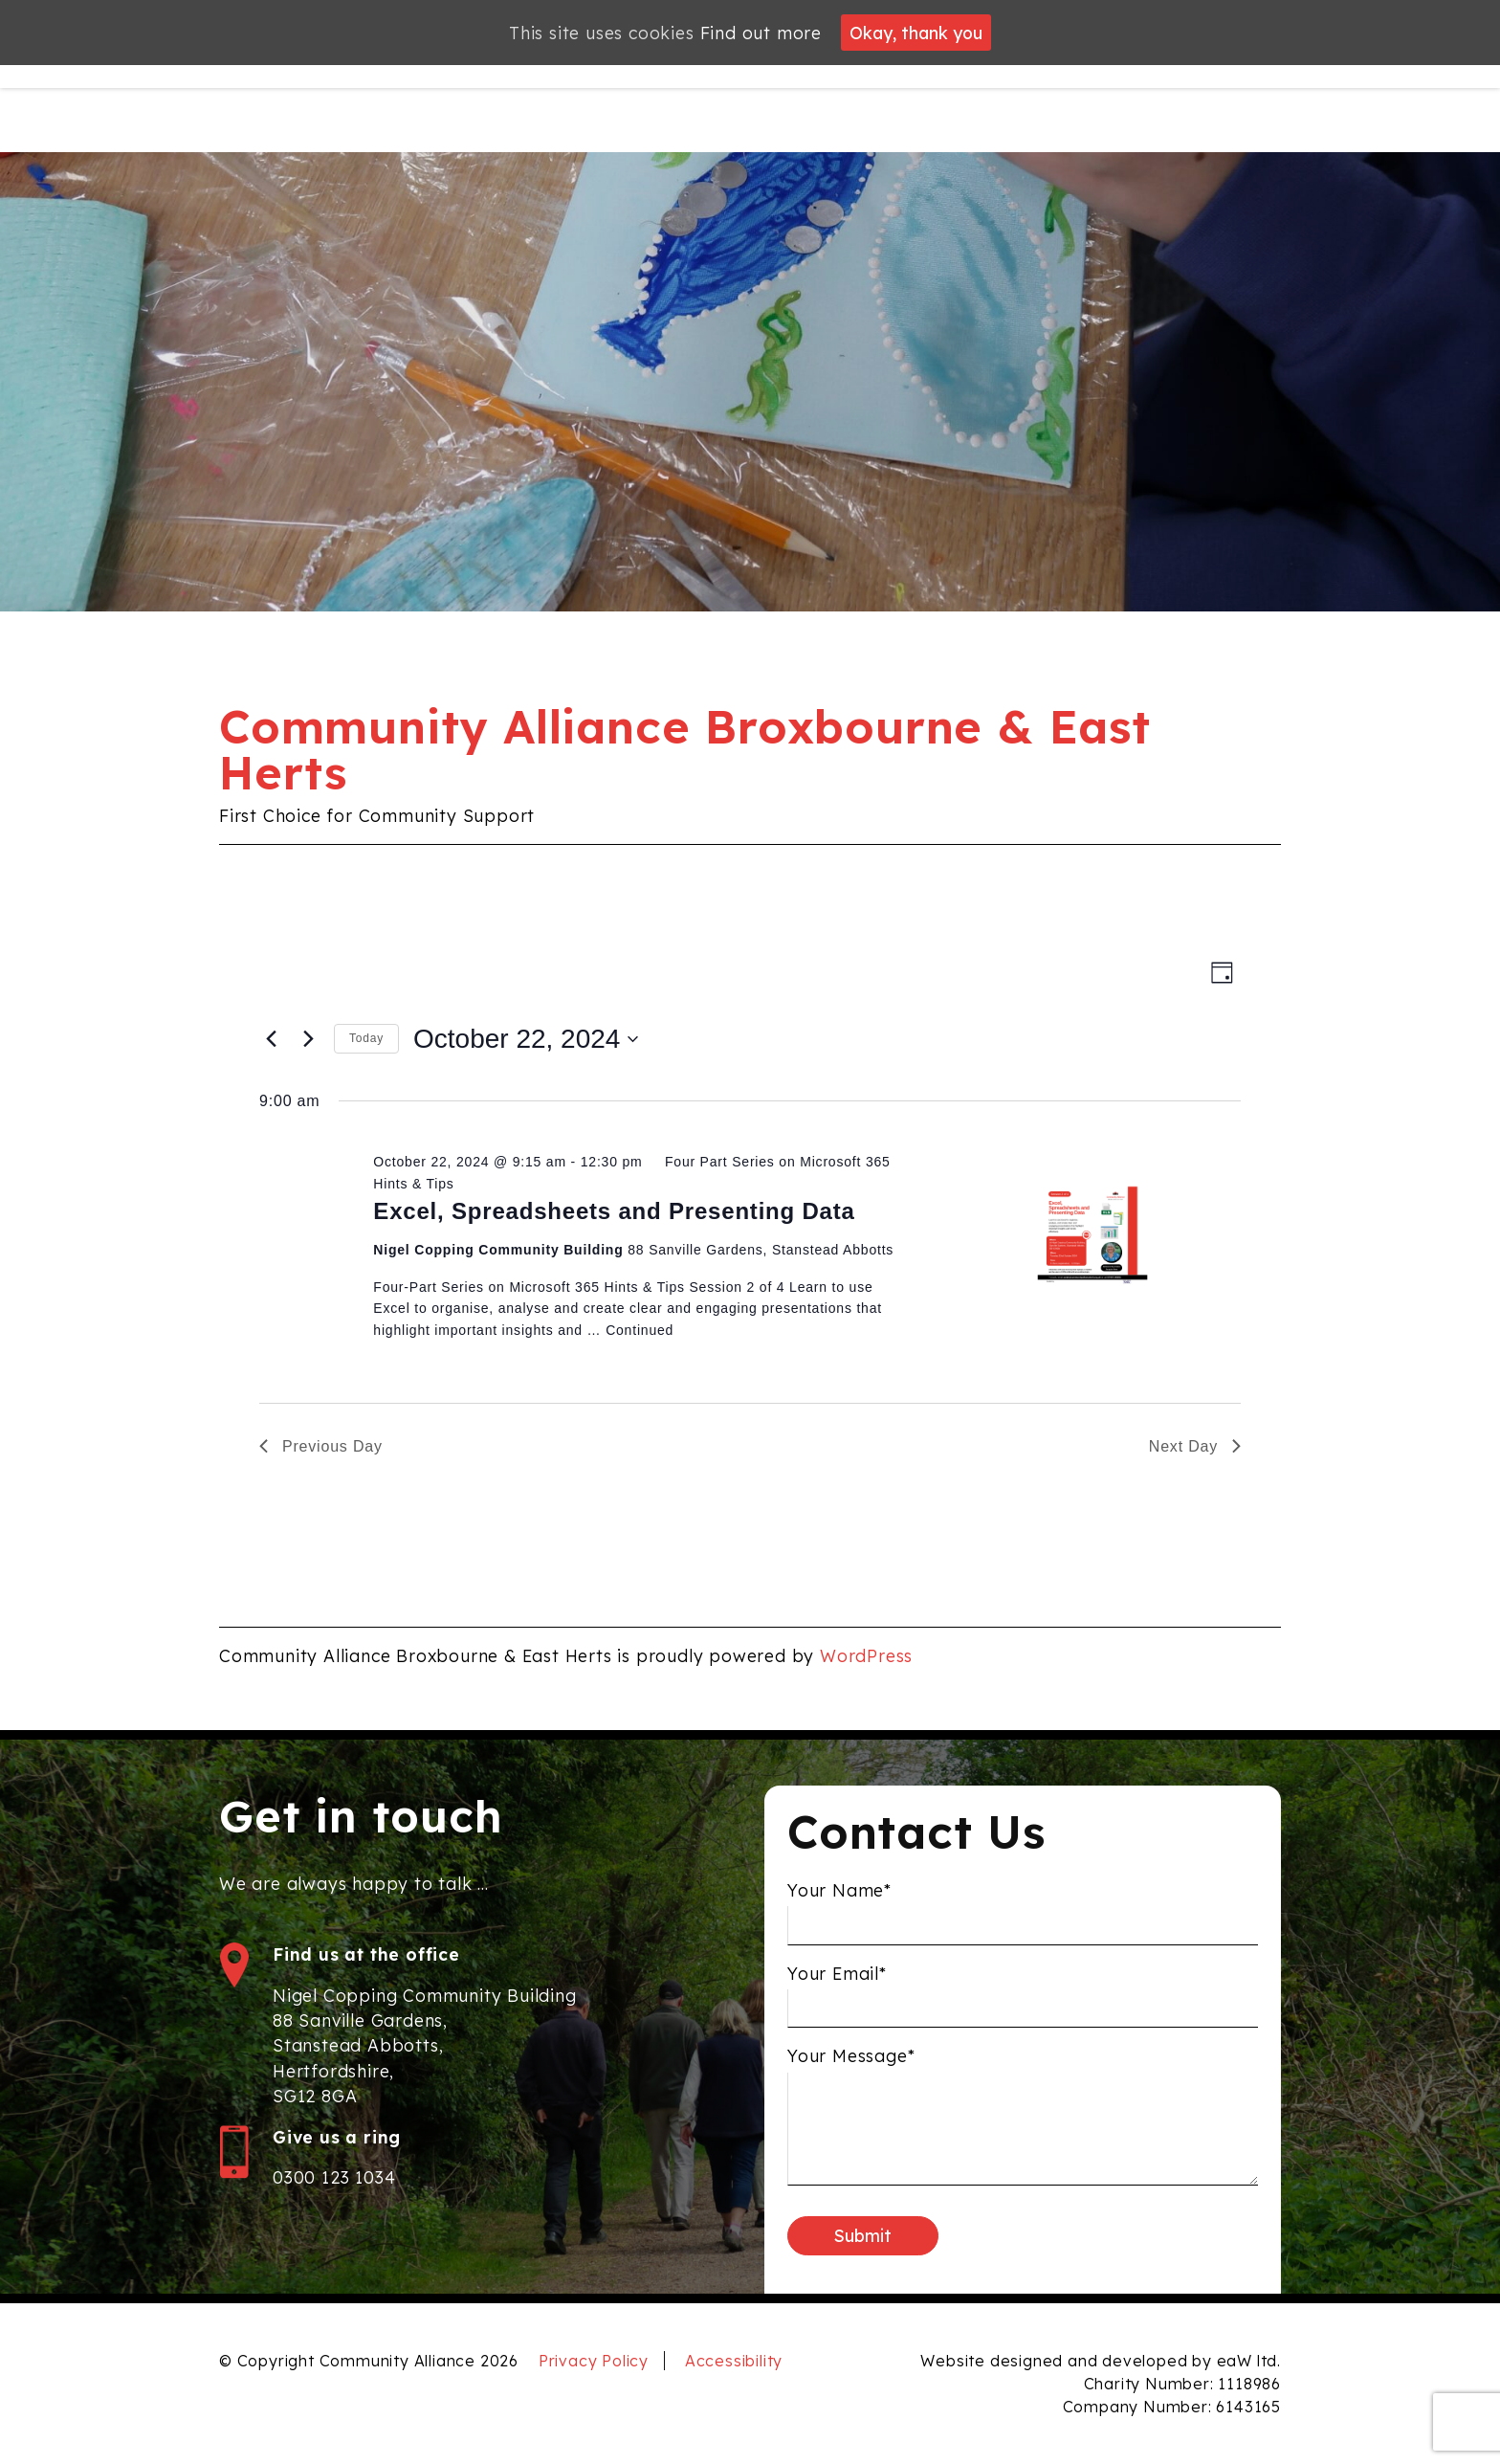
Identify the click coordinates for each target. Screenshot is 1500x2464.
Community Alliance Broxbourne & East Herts (685, 749)
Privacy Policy (594, 2360)
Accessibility (734, 2360)
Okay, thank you (915, 32)
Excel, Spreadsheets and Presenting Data (613, 1211)
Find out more (761, 32)
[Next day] (308, 1039)
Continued (639, 1330)
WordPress (866, 1655)
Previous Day (321, 1446)
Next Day (1195, 1446)
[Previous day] (270, 1039)
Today (366, 1038)
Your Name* (839, 1905)
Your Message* (851, 2070)
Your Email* (837, 1988)
